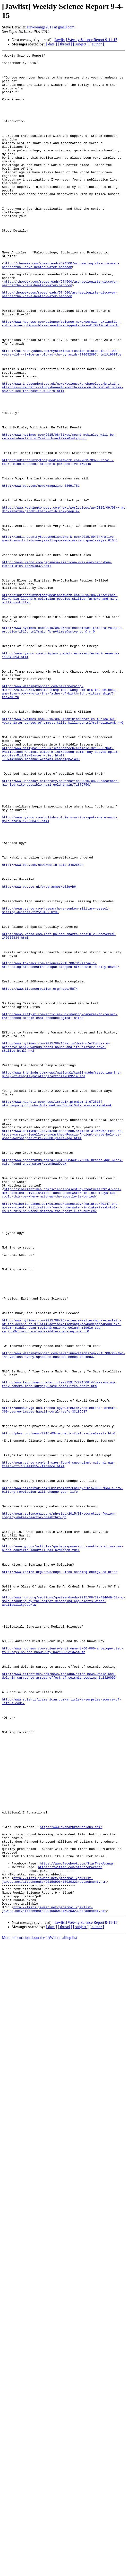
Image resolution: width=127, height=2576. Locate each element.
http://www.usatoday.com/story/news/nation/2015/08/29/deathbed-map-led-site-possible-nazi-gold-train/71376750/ (60, 920)
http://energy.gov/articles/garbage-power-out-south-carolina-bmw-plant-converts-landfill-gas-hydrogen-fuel (62, 1834)
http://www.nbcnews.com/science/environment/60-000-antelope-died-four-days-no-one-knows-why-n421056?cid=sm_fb (62, 1956)
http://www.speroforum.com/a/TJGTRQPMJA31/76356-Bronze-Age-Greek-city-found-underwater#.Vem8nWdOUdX (62, 1370)
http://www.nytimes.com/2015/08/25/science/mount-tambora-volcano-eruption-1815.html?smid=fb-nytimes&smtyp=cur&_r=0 (62, 736)
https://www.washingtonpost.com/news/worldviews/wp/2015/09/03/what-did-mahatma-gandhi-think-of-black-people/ (64, 596)
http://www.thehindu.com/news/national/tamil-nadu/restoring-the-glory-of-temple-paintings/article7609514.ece (61, 1270)
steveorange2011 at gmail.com (50, 27)
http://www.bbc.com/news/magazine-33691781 (41, 568)
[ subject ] (81, 44)
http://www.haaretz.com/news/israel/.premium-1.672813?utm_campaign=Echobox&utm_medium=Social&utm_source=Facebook (57, 1300)
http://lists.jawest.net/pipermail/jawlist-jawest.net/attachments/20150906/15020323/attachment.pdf (54, 2267)
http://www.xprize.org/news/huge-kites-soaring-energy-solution (60, 1862)
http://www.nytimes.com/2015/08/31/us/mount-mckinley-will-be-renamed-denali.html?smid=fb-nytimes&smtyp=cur (59, 508)
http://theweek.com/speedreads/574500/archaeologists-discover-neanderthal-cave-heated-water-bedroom (60, 303)
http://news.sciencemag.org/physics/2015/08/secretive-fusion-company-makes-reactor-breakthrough (59, 1794)
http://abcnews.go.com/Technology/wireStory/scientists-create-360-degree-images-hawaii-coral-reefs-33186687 (63, 1668)
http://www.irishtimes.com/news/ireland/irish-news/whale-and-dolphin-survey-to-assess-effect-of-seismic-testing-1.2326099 (59, 1987)
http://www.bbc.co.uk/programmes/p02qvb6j (40, 1044)
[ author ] (97, 44)
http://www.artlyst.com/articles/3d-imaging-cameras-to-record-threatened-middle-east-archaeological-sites (60, 1200)
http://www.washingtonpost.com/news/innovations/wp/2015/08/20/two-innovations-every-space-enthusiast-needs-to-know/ (63, 1602)
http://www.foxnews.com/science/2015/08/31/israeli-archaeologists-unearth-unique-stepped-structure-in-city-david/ (63, 1138)
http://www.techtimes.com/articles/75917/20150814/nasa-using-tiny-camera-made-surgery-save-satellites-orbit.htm (63, 1637)
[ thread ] (65, 44)
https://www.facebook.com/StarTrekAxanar (77, 2212)
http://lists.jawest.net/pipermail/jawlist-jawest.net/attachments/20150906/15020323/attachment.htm (54, 2232)
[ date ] (51, 44)
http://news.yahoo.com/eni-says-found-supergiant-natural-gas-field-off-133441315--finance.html (59, 1733)
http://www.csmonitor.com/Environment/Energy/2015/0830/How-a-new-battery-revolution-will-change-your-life (62, 1764)
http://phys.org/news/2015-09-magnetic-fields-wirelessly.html (59, 1696)
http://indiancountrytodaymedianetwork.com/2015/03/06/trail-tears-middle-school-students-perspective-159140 (63, 539)
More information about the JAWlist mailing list (39, 2296)
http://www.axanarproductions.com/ (71, 2169)
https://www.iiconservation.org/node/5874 (40, 1167)
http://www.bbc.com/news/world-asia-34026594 (42, 1018)
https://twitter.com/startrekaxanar (70, 2217)
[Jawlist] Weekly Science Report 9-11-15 (85, 40)
